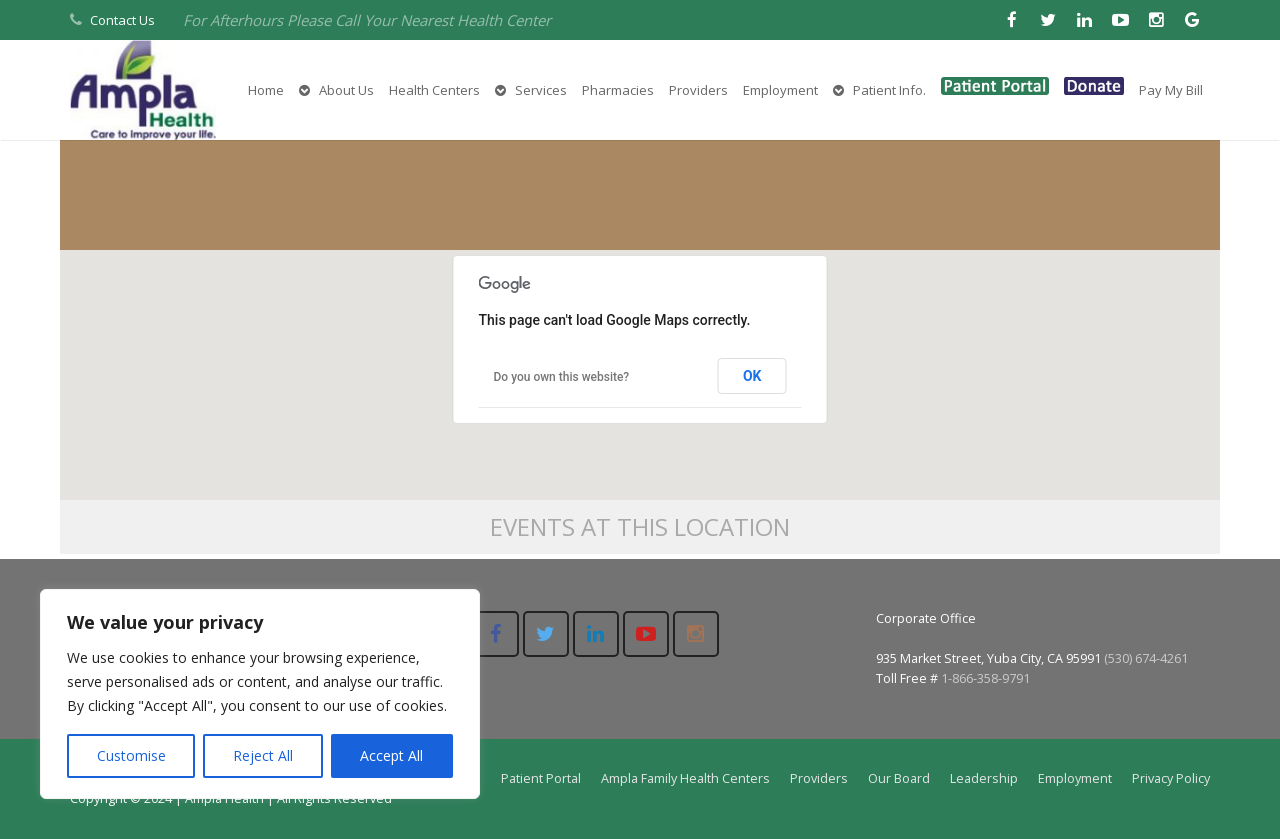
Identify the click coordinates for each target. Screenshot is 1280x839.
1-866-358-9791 (985, 678)
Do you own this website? (562, 377)
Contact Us (122, 20)
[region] (260, 694)
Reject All (263, 755)
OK (752, 376)
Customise (131, 755)
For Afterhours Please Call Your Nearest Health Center (367, 20)
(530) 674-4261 (1146, 658)
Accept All (391, 755)
